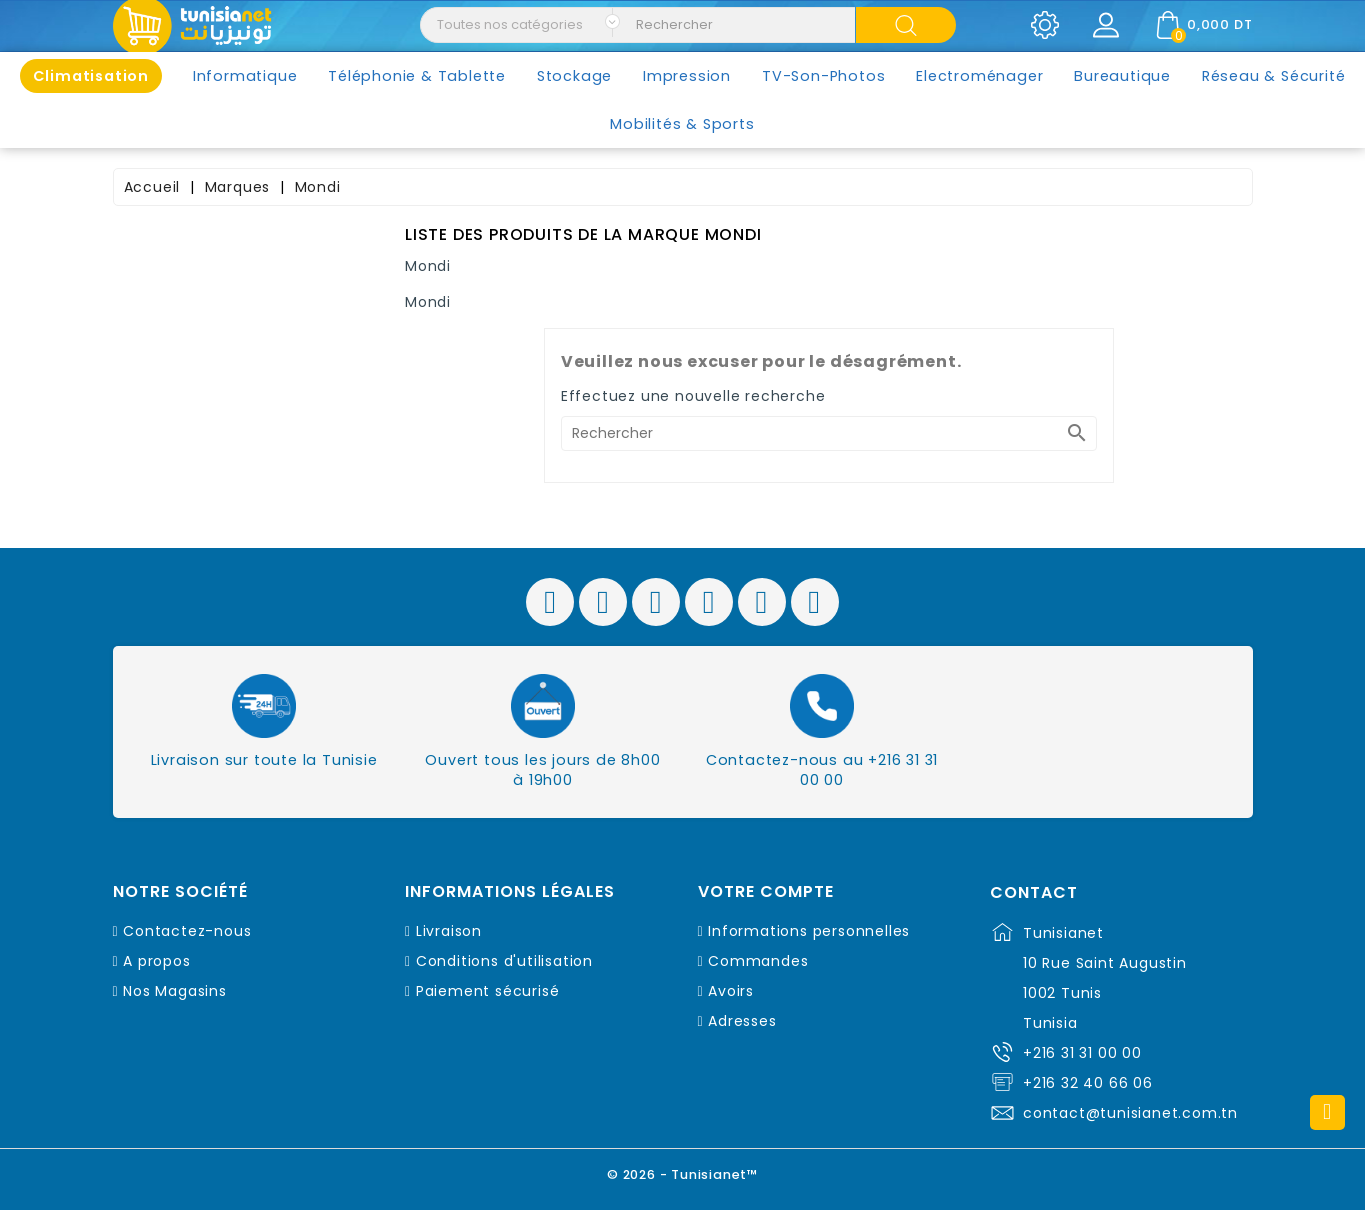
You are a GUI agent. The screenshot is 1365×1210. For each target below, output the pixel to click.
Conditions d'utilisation (504, 961)
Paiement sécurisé (488, 991)
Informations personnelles (809, 931)
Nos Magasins (175, 991)
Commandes (758, 961)
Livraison (449, 931)
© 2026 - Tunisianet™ (682, 1174)
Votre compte (766, 892)
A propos (156, 961)
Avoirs (731, 991)
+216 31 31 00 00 (1082, 1053)
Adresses (742, 1021)
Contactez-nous (187, 931)
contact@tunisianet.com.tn (1130, 1113)
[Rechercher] (829, 433)
